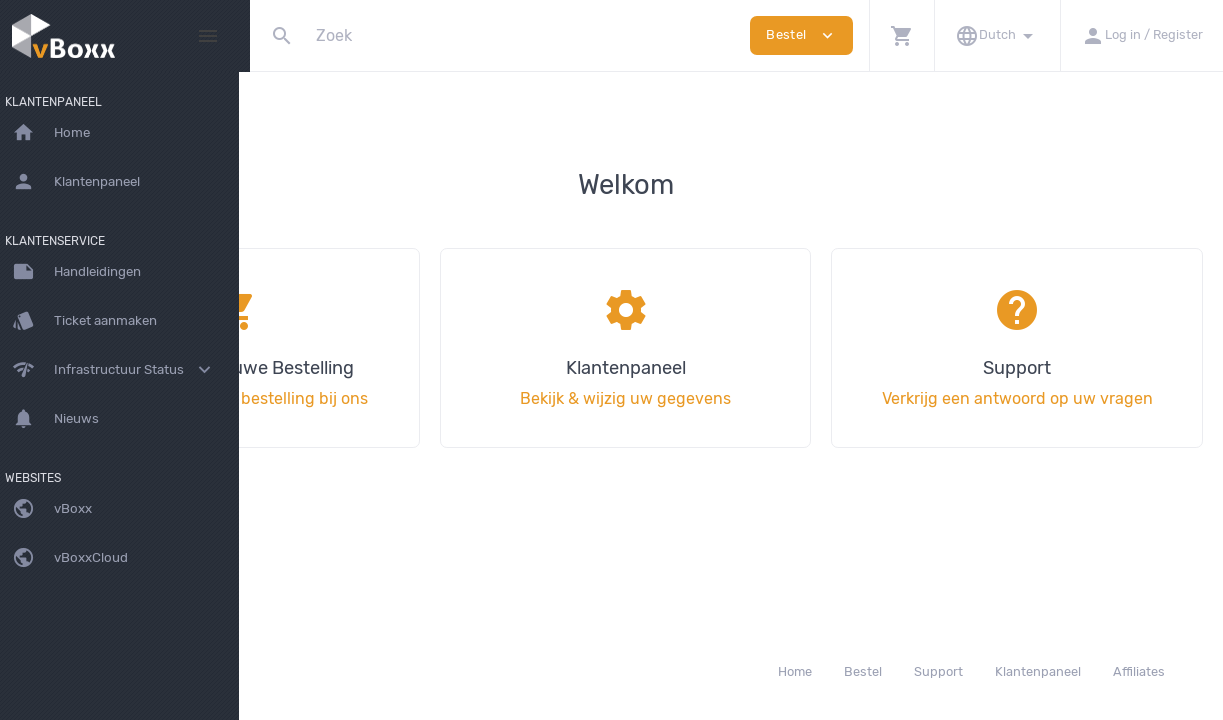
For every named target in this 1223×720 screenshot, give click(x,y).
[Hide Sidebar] (208, 36)
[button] (901, 35)
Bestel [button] (801, 35)
